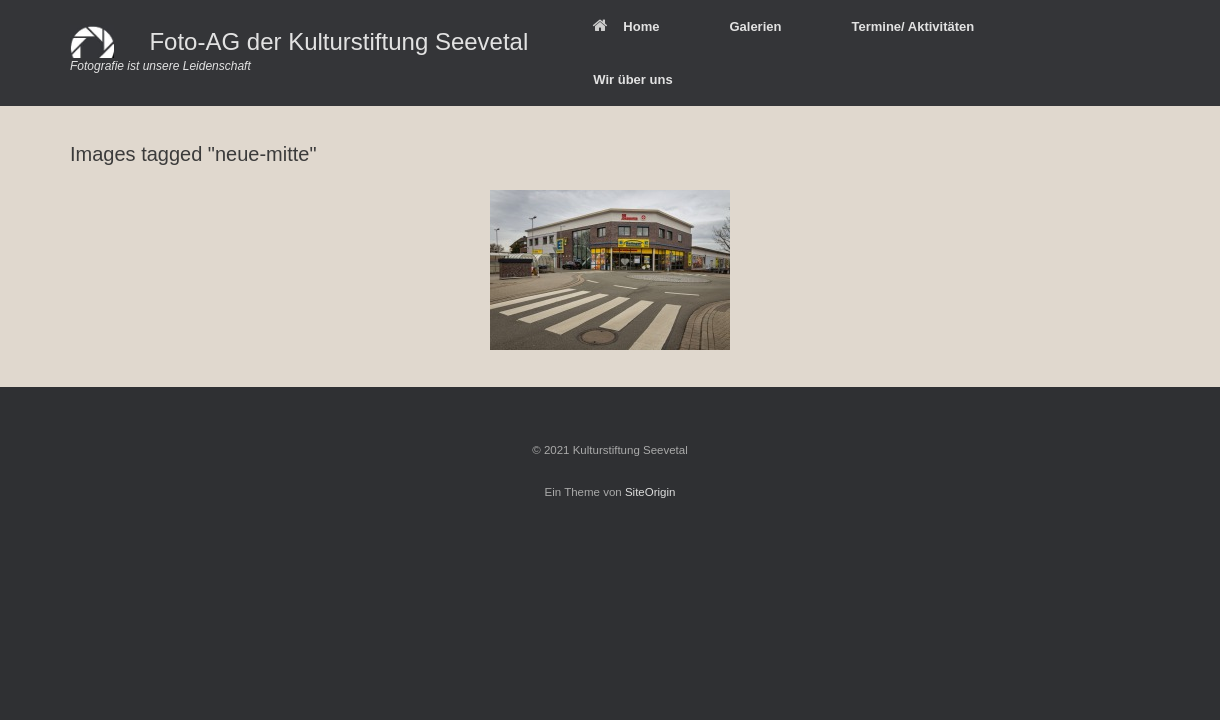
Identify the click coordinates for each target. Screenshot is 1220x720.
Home (626, 26)
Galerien (755, 26)
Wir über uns (632, 79)
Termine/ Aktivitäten (912, 26)
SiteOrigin (650, 492)
